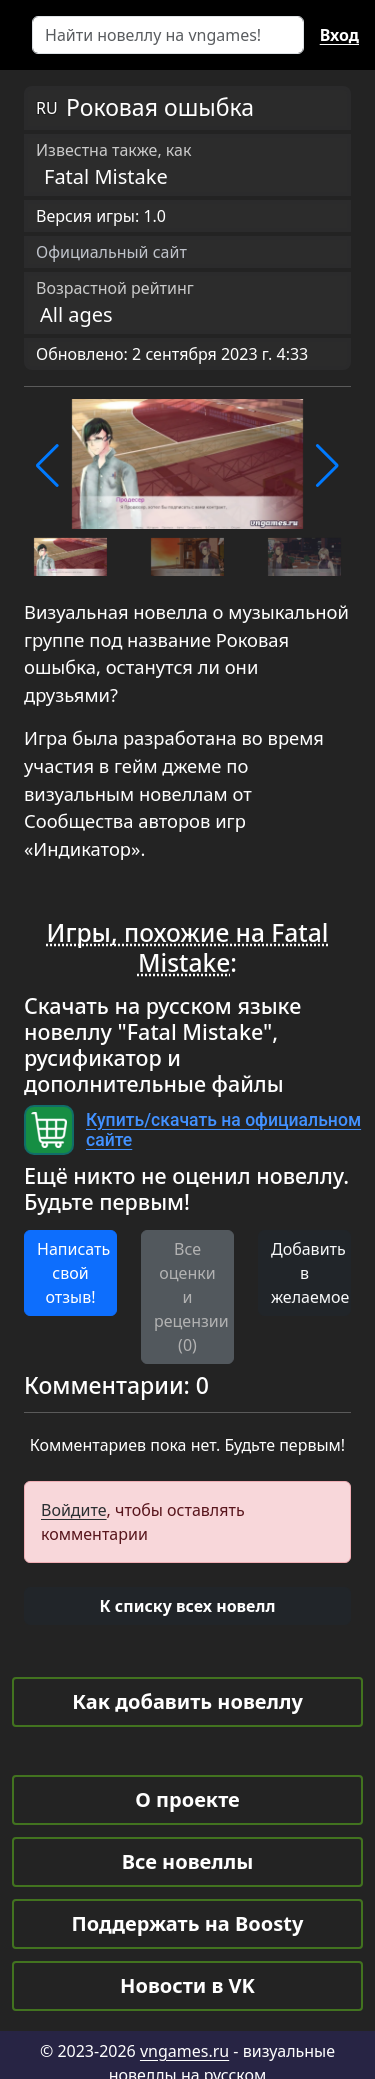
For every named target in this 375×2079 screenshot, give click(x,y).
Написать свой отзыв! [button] (73, 1273)
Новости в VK (187, 1985)
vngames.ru (184, 2051)
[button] (47, 466)
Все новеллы (188, 1861)
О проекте (187, 1799)
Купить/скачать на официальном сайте (223, 1130)
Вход (339, 35)
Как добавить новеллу (187, 1701)
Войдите (74, 1510)
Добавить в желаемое (310, 1273)
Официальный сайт (111, 252)
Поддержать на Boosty (188, 1923)
